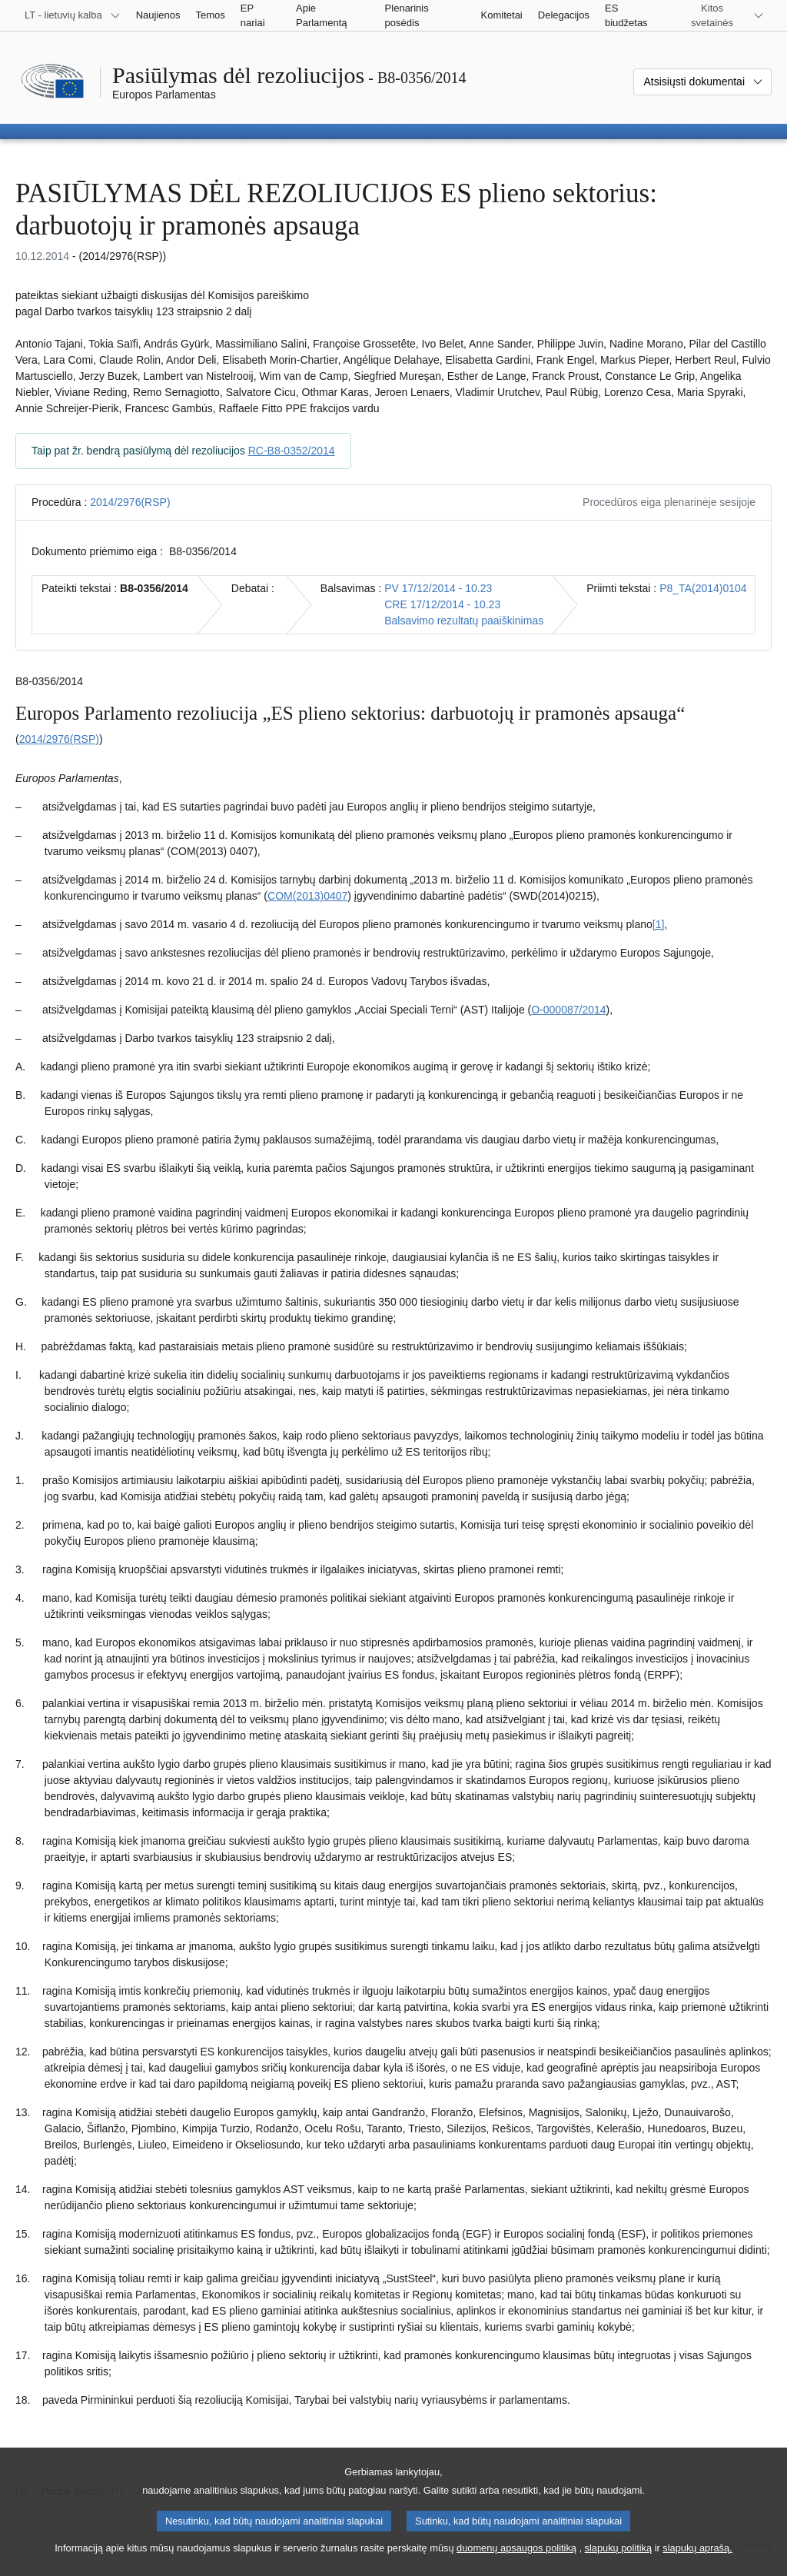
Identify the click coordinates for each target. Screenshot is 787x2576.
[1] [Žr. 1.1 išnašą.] (659, 924)
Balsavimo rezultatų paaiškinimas (463, 620)
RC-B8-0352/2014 (291, 450)
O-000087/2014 (568, 1009)
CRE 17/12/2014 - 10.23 (442, 604)
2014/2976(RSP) (130, 502)
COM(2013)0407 (307, 896)
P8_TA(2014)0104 (702, 588)
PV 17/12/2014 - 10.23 (438, 588)
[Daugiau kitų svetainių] (721, 15)
